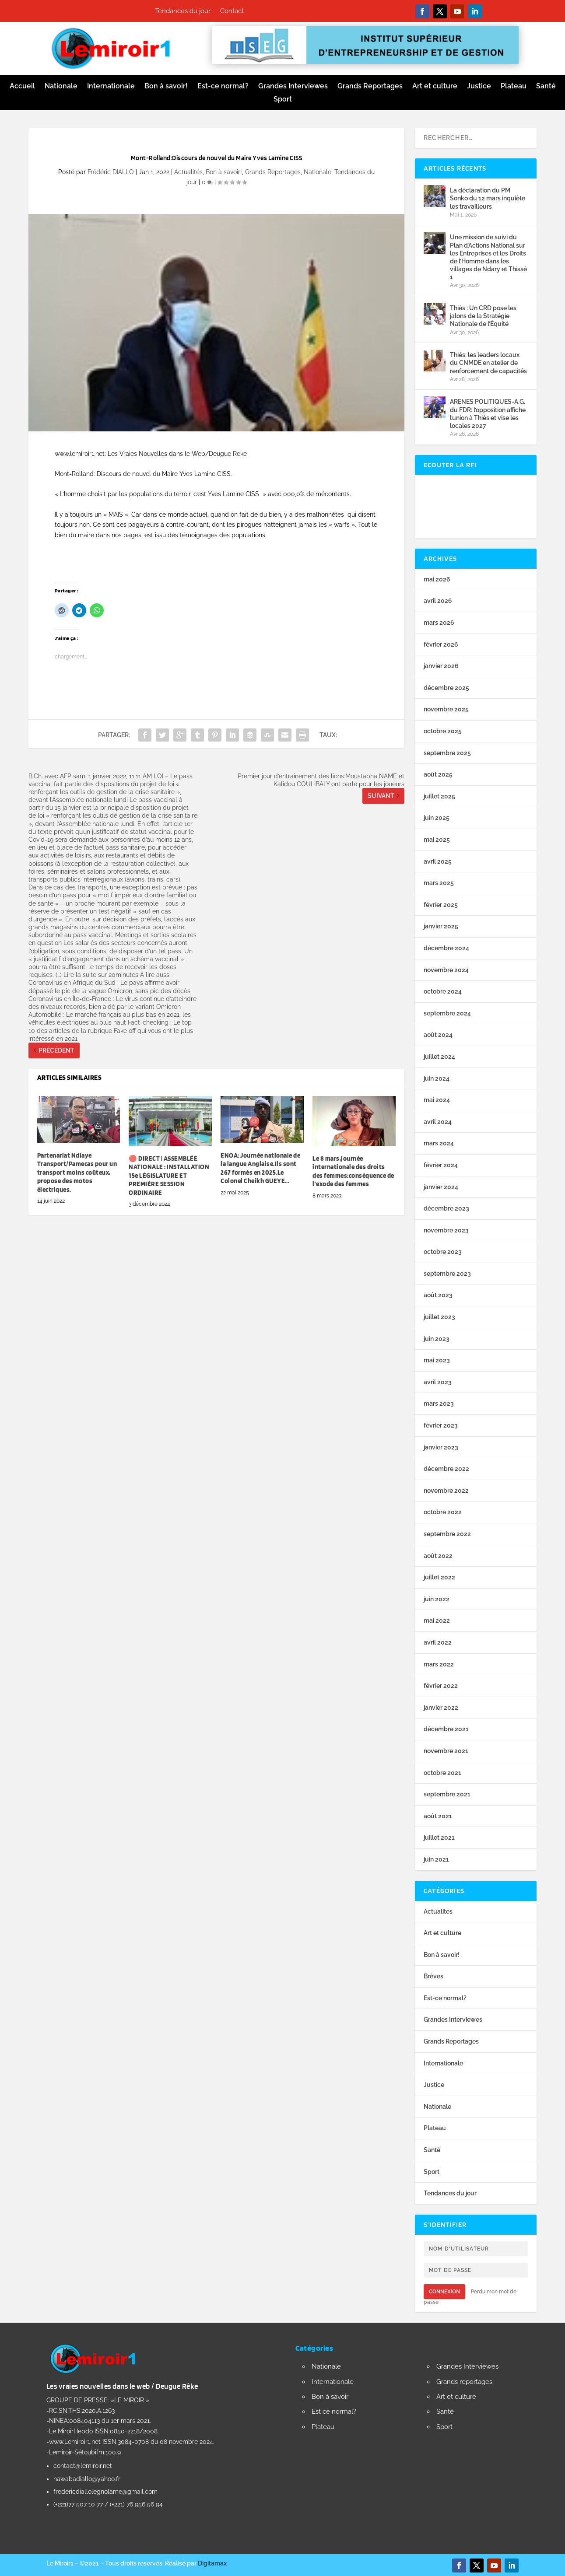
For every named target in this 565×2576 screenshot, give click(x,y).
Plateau (513, 86)
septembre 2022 (447, 1533)
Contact (232, 11)
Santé (546, 86)
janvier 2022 (441, 1707)
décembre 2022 (446, 1468)
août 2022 (438, 1555)
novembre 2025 (446, 709)
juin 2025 (436, 817)
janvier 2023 (441, 1447)
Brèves (433, 1976)
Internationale (111, 86)
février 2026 (441, 644)
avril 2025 (438, 861)
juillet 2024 (439, 1056)
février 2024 (441, 1165)
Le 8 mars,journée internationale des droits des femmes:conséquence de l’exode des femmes (353, 1171)
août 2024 (438, 1034)
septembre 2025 (447, 752)
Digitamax (212, 2563)
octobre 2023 (443, 1251)
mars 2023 (439, 1403)
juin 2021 (436, 1859)
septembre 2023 (447, 1273)
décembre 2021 (446, 1729)
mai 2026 (437, 579)
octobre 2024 (443, 991)
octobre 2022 (443, 1512)
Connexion (444, 2292)
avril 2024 (438, 1121)
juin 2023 (436, 1338)
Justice (479, 86)
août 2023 (438, 1295)
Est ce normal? (334, 2411)
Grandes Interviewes (293, 86)
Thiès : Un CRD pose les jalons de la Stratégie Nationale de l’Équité (483, 315)
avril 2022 (438, 1642)
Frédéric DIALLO (111, 171)
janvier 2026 (441, 665)
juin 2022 (436, 1599)
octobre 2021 (442, 1772)
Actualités (188, 171)
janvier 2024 (441, 1186)
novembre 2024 (446, 969)
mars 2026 (439, 622)
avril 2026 (438, 600)
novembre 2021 (446, 1750)
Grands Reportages (370, 86)
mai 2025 (437, 839)
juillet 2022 (439, 1577)
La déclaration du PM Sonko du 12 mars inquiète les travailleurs (487, 198)
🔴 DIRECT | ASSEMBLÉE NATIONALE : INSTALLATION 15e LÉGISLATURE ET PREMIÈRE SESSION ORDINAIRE (169, 1176)
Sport (283, 99)
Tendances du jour (183, 11)
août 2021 (438, 1816)
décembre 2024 (446, 948)
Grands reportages (464, 2382)
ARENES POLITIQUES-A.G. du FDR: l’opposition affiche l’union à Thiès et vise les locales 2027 (488, 413)
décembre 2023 (446, 1208)
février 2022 (441, 1685)
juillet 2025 (439, 796)
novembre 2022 (446, 1490)
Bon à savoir (330, 2397)
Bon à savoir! (166, 86)
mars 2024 (439, 1143)
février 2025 (441, 904)
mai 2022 (437, 1620)
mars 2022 (439, 1664)
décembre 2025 (446, 687)
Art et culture (434, 86)
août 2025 (438, 774)
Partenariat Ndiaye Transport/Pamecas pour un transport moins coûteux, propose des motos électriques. (77, 1173)
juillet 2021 (439, 1837)
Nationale (61, 86)
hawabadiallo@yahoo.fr (86, 2478)
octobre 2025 (443, 731)
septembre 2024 (447, 1013)
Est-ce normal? (223, 86)
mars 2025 (439, 882)
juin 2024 (436, 1078)
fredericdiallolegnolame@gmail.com (105, 2491)
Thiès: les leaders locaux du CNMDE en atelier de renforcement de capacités (488, 362)
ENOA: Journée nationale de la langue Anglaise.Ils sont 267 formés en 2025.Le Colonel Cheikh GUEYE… (260, 1168)
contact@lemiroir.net (82, 2465)
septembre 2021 (447, 1794)
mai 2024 (437, 1099)
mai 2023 (437, 1360)
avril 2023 (438, 1382)
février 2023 (441, 1425)
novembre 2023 (446, 1230)
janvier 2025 (441, 926)
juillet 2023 (439, 1316)
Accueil (22, 86)
